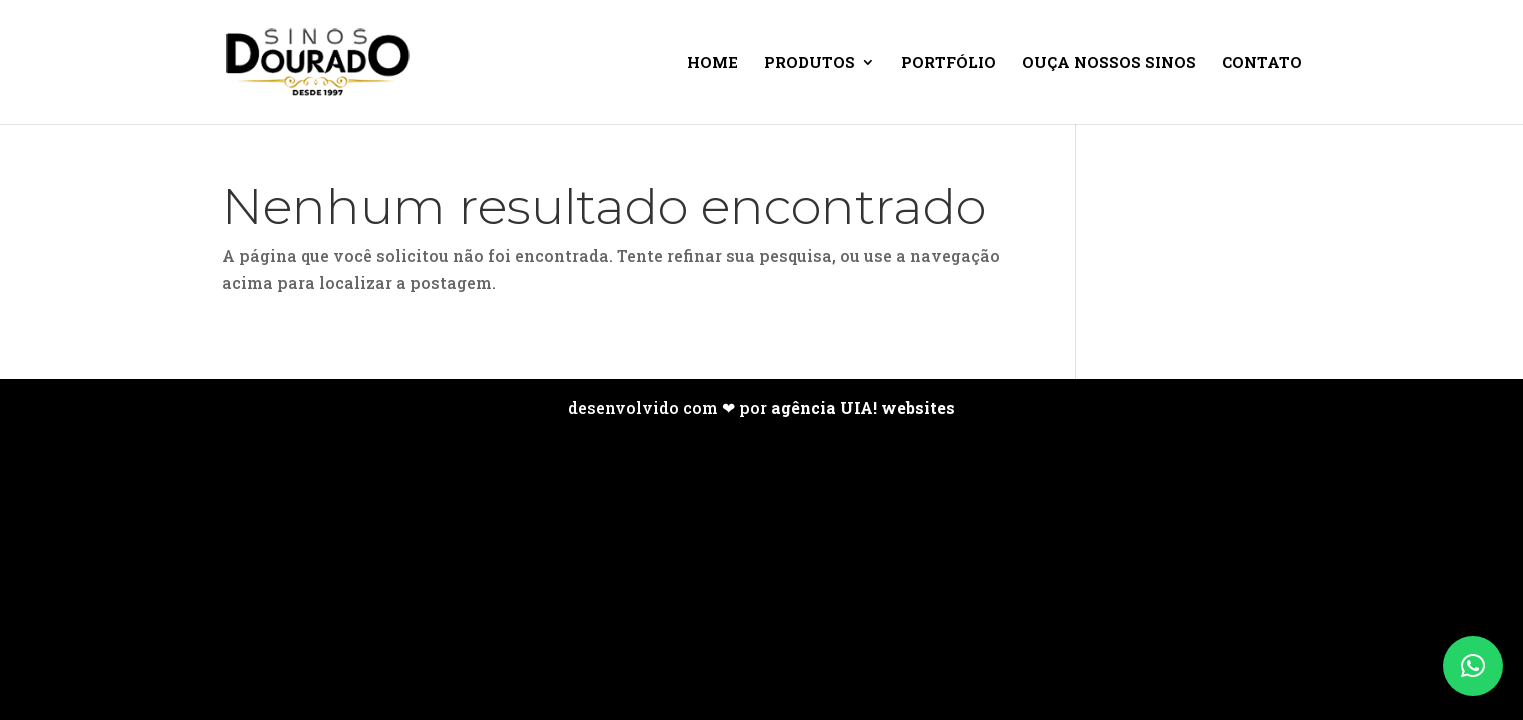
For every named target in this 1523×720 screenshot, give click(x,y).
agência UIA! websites (863, 407)
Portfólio (948, 63)
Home (712, 63)
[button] (1473, 666)
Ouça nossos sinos (1109, 63)
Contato (1262, 63)
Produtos (809, 63)
